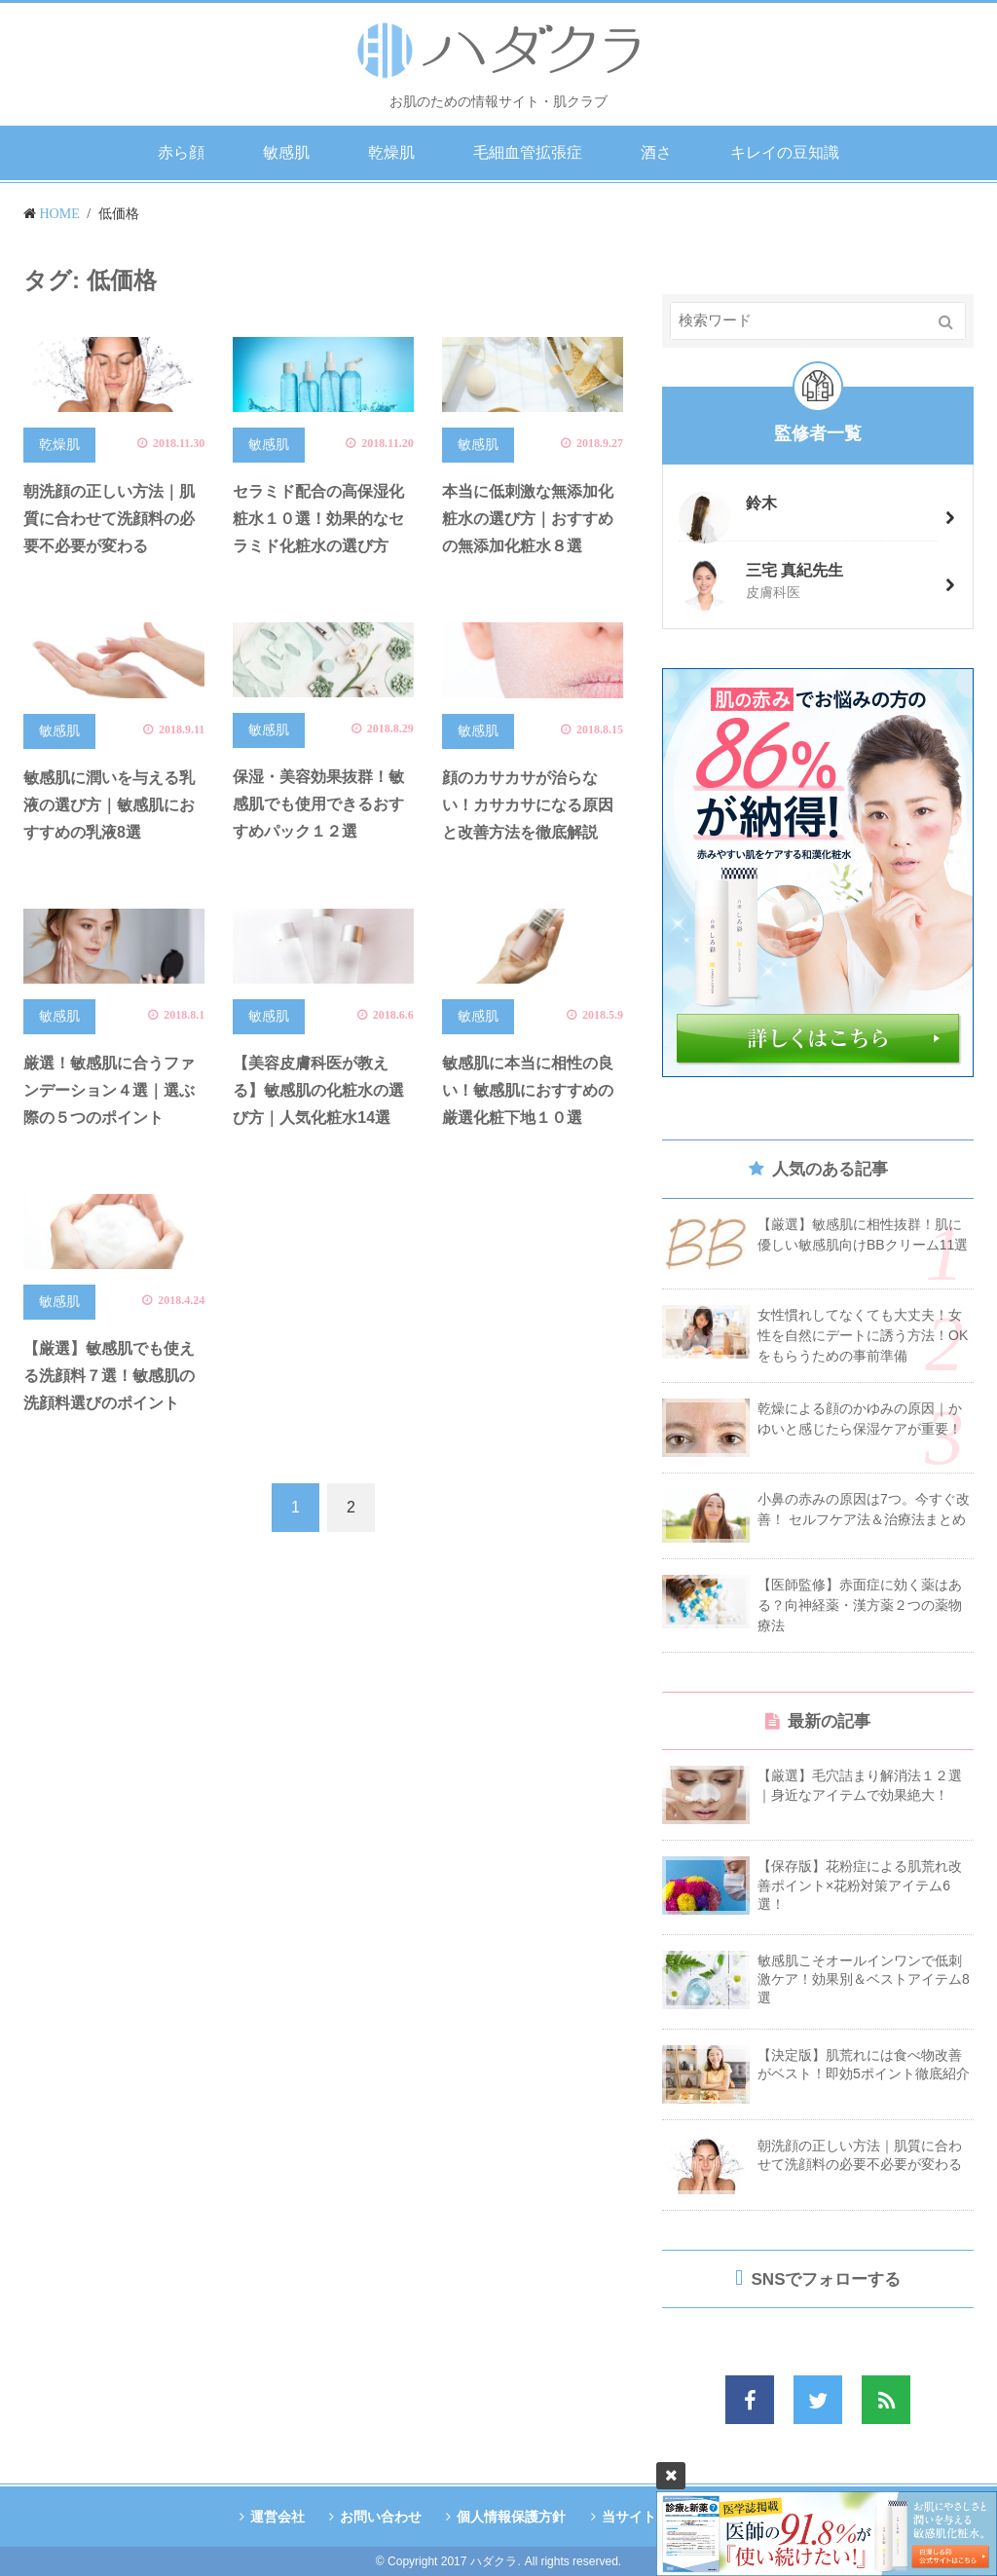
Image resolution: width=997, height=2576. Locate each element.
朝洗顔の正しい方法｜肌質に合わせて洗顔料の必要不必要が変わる (109, 518)
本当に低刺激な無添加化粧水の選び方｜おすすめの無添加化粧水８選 (527, 518)
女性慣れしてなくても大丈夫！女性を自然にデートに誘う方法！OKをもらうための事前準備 (862, 1335)
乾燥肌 (391, 152)
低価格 (118, 213)
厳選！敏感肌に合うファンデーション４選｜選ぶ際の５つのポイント (109, 1090)
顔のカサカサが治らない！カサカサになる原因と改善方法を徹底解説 (527, 804)
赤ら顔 (181, 152)
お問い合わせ (380, 2516)
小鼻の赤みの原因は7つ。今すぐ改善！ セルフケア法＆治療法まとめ (863, 1509)
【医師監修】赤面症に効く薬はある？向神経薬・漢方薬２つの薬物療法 (859, 1605)
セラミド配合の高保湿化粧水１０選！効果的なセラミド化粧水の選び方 (318, 518)
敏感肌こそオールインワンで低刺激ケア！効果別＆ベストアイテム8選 (863, 1979)
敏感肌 (286, 152)
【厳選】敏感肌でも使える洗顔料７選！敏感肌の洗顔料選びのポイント (109, 1375)
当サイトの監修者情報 (671, 2516)
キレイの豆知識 (784, 152)
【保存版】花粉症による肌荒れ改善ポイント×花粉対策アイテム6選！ (859, 1884)
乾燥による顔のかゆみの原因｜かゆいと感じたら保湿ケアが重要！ (859, 1418)
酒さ (656, 152)
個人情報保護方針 (511, 2516)
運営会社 (274, 2516)
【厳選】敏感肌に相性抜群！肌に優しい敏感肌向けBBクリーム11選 (862, 1234)
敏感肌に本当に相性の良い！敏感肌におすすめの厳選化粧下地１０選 (527, 1090)
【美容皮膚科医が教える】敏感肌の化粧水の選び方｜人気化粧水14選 (318, 1090)
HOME (60, 213)
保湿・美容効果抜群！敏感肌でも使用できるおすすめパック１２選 (318, 804)
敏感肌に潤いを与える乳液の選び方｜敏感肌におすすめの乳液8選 (109, 804)
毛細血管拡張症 (527, 152)
